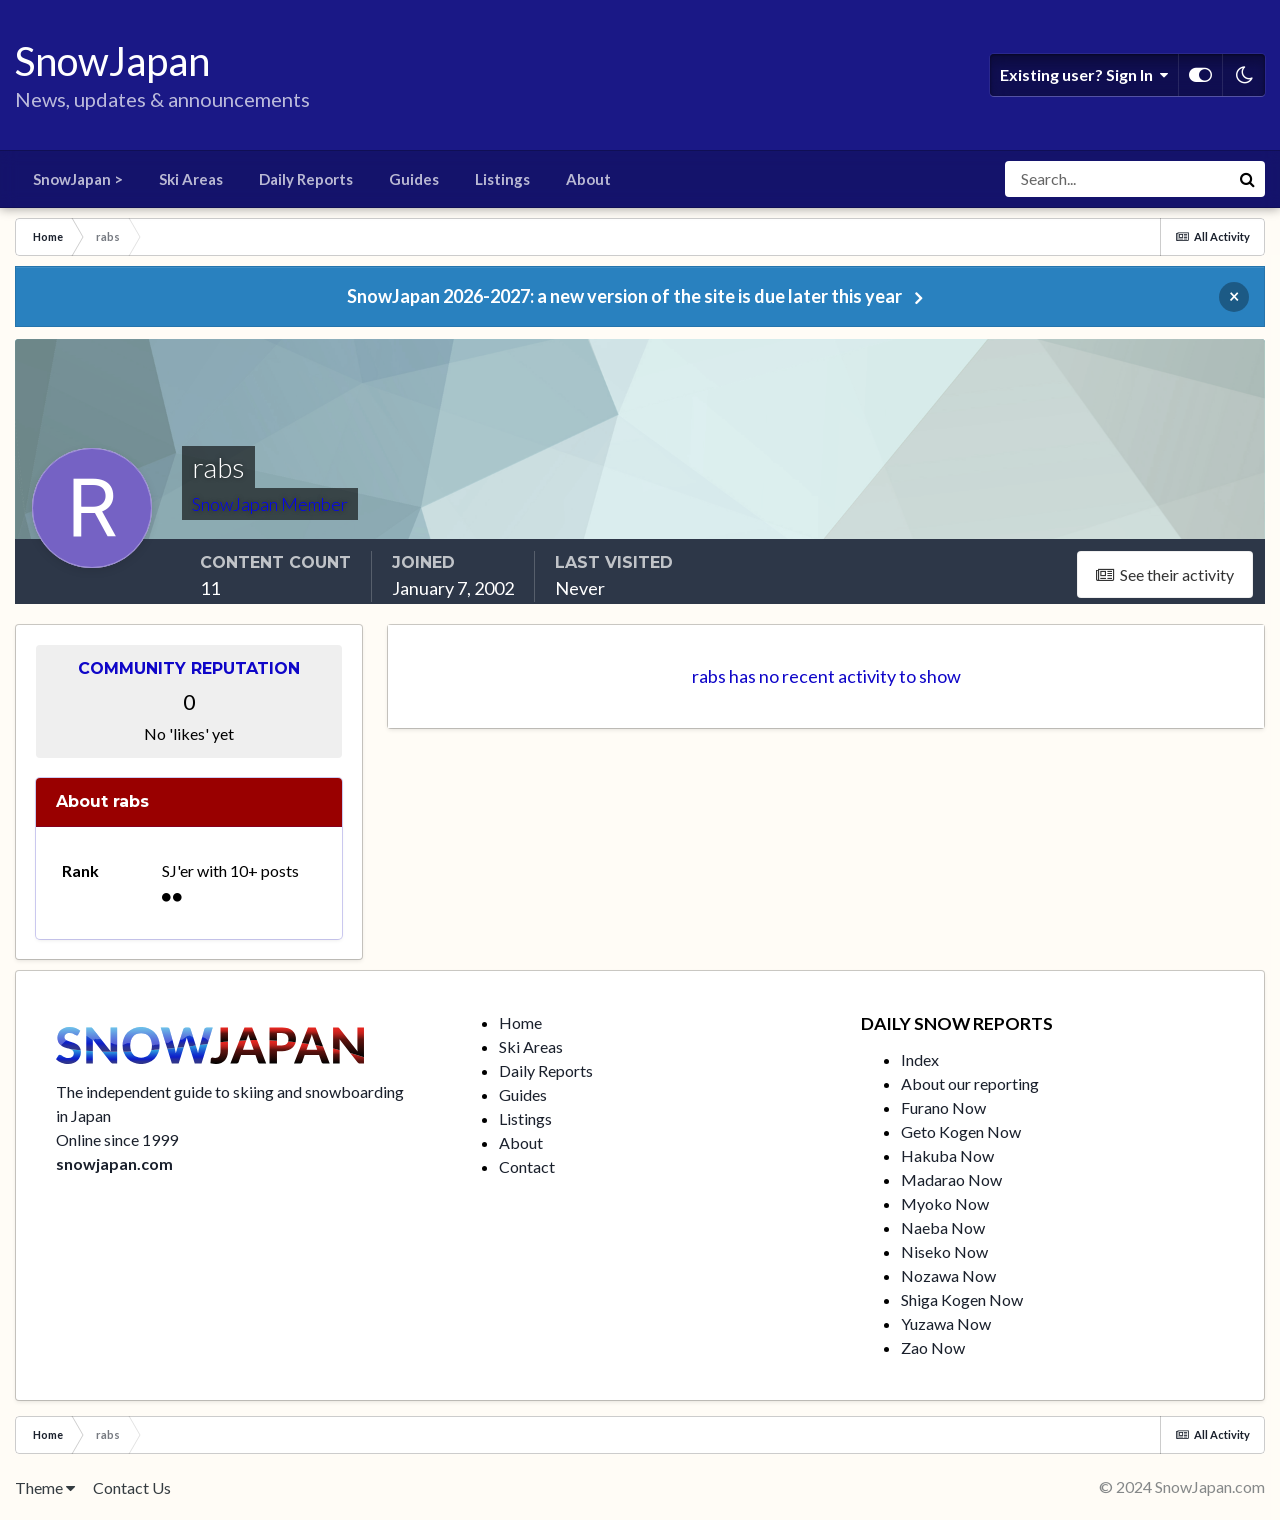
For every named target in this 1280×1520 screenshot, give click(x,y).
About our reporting (970, 1083)
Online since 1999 (117, 1139)
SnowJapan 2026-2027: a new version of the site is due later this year (624, 296)
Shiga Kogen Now (962, 1299)
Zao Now (933, 1347)
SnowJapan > (78, 179)
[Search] (1117, 179)
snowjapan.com (114, 1163)
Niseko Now (944, 1251)
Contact (527, 1166)
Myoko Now (945, 1203)
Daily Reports (306, 179)
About (588, 179)
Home (520, 1022)
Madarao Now (951, 1179)
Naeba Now (943, 1227)
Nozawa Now (948, 1275)
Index (920, 1059)
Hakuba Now (947, 1155)
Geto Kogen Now (961, 1131)
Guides (414, 179)
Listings (502, 179)
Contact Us (132, 1487)
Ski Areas (191, 179)
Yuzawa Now (946, 1323)
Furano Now (943, 1107)
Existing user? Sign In (1084, 75)
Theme (45, 1487)
